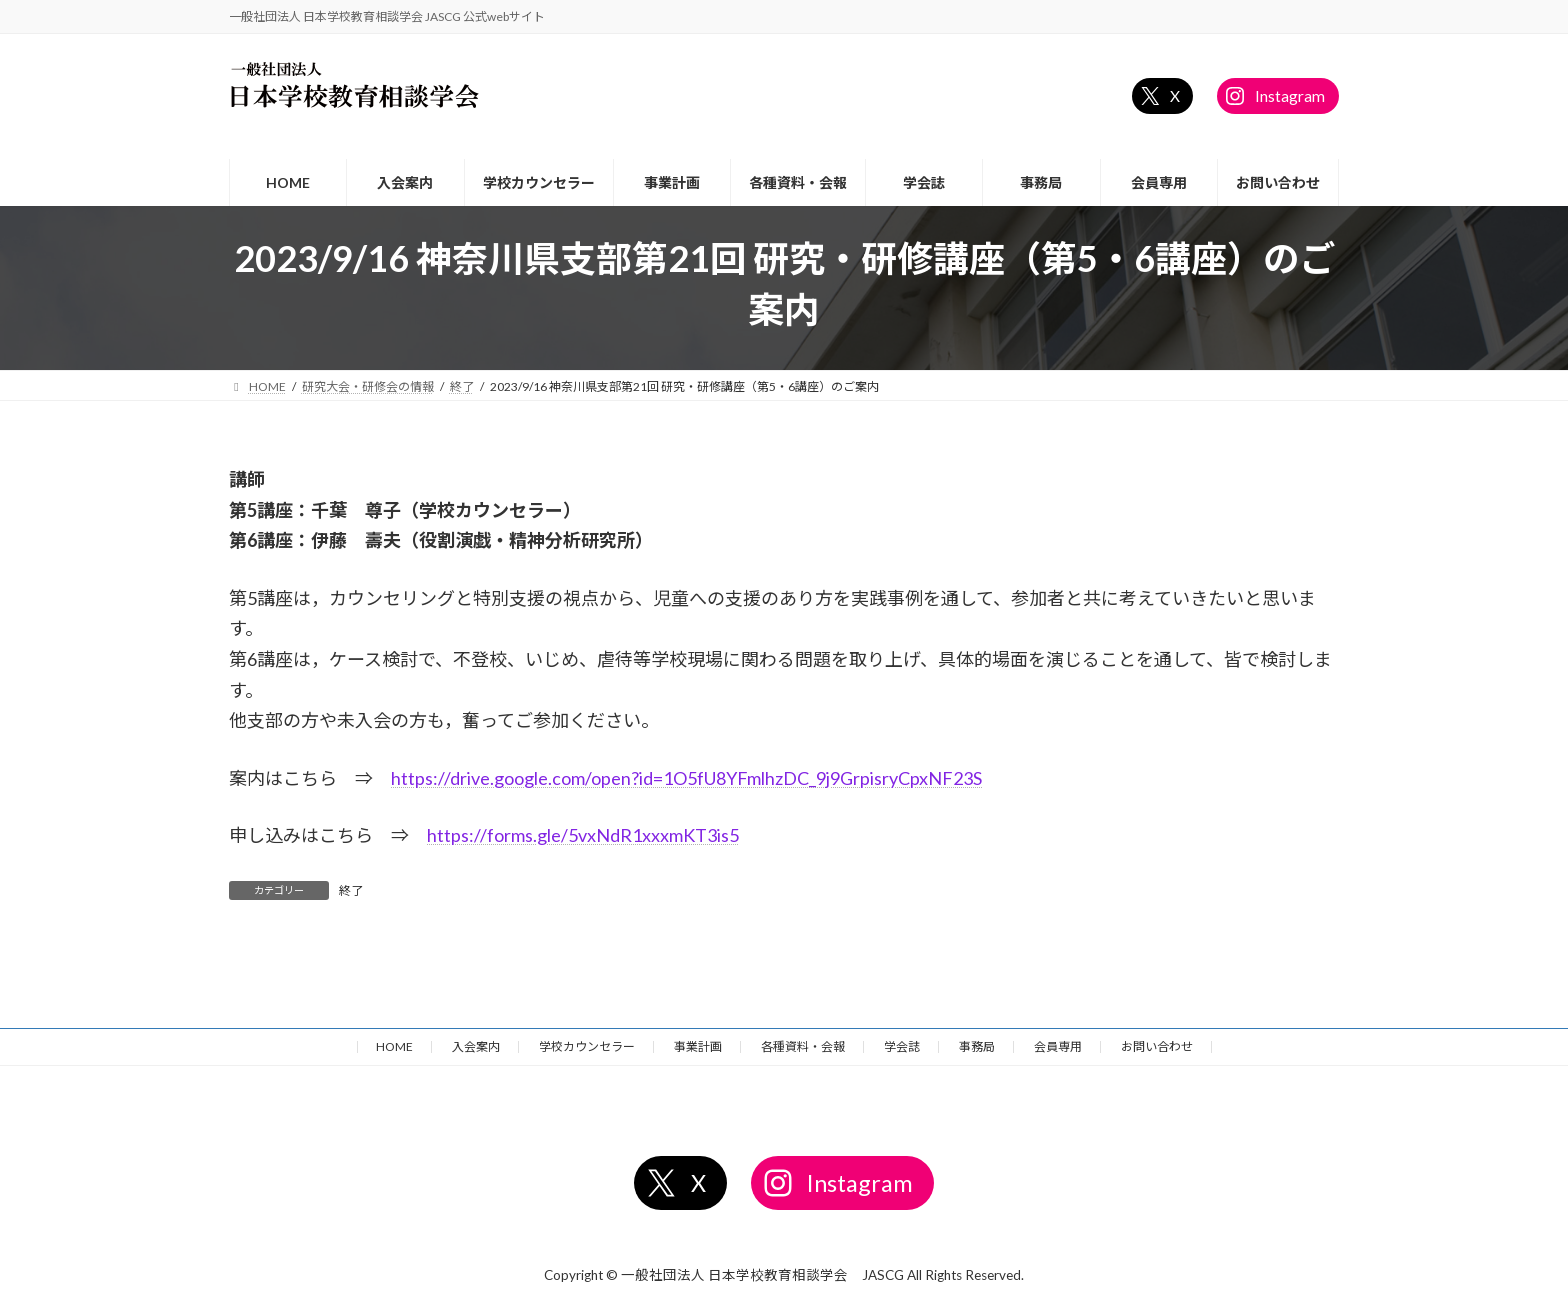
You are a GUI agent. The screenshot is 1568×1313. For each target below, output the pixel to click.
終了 (351, 890)
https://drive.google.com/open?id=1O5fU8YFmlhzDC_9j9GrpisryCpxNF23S (686, 778)
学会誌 (902, 1046)
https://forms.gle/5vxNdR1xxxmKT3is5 (583, 835)
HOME (394, 1046)
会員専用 (1058, 1046)
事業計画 (698, 1046)
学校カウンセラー (587, 1046)
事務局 (977, 1046)
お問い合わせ (1157, 1046)
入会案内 (476, 1046)
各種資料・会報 (803, 1046)
